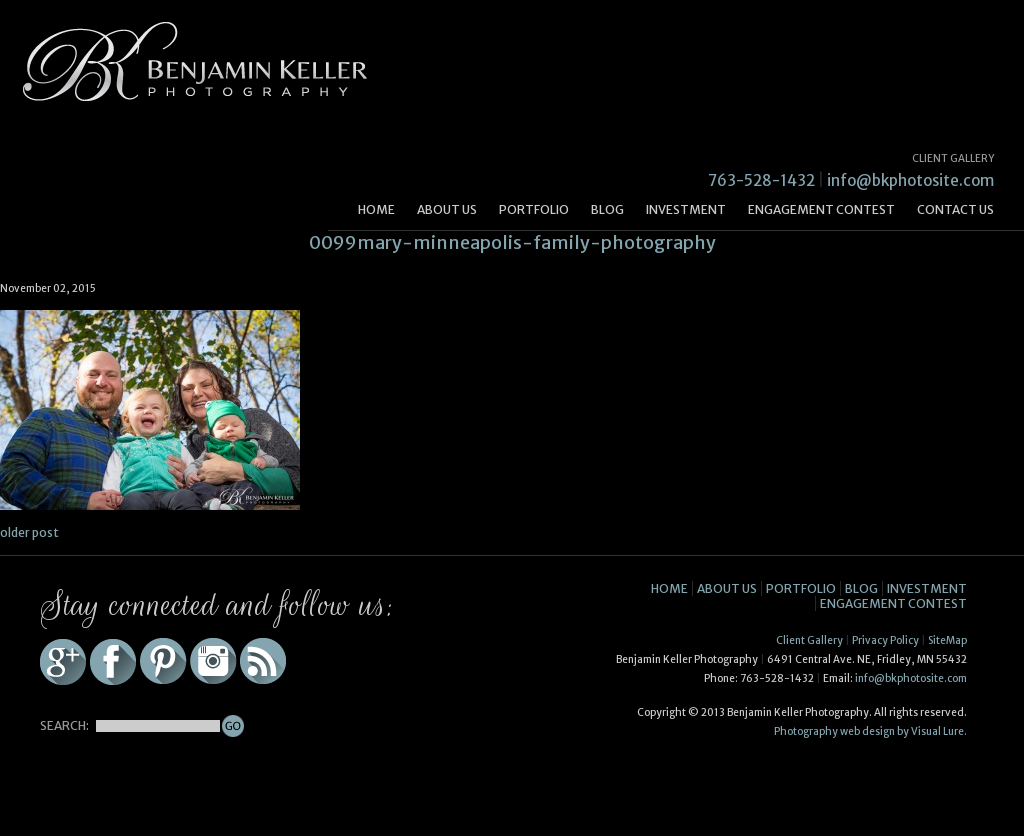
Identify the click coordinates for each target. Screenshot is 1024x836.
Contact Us (955, 209)
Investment (686, 209)
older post (29, 532)
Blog (607, 209)
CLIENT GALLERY (953, 158)
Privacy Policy (885, 640)
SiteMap (947, 640)
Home (376, 209)
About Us (447, 209)
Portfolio (534, 209)
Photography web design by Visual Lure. (870, 731)
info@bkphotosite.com (910, 180)
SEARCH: (64, 725)
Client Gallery (809, 640)
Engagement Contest (821, 209)
